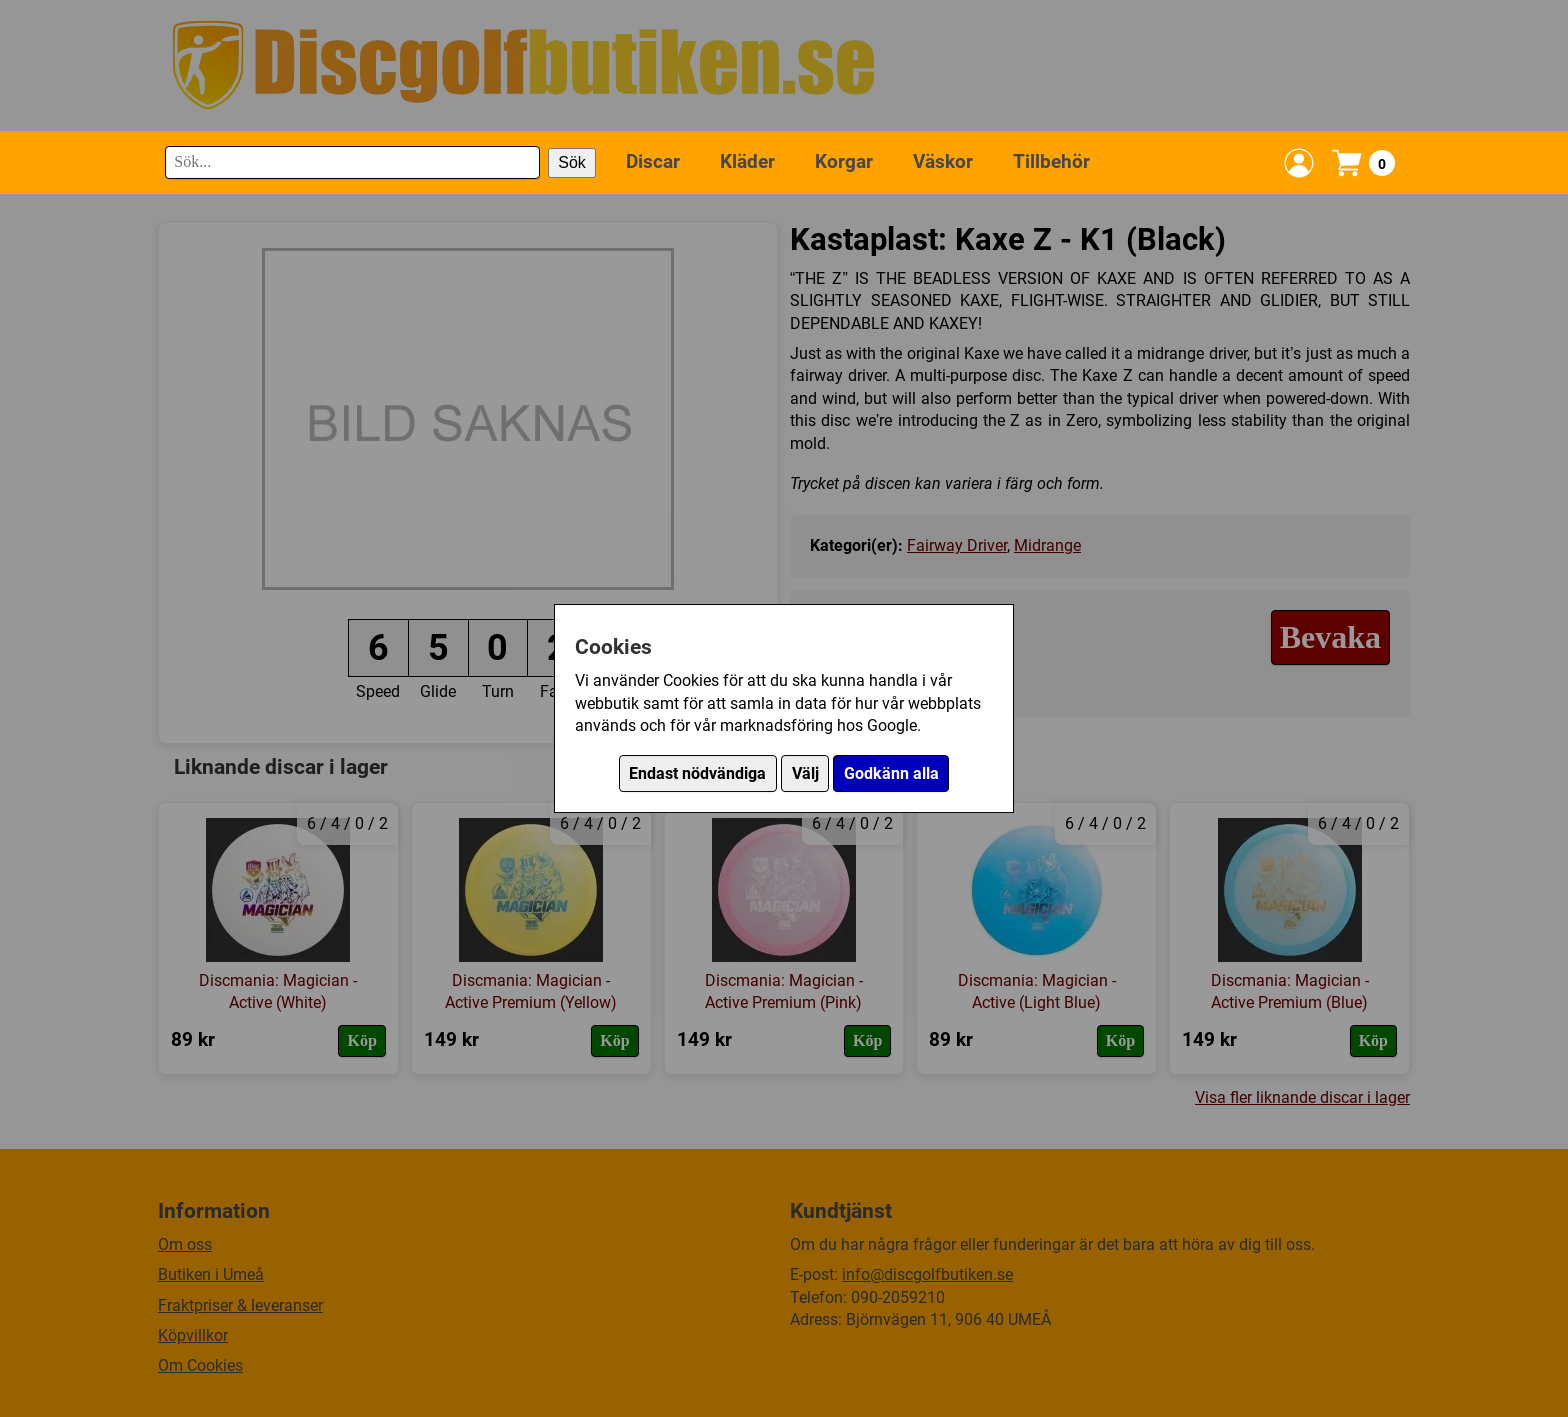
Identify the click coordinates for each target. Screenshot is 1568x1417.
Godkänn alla (891, 773)
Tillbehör (1051, 161)
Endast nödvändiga (697, 773)
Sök (572, 162)
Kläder (747, 161)
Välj (805, 773)
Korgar (844, 161)
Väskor (943, 161)
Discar (653, 161)
